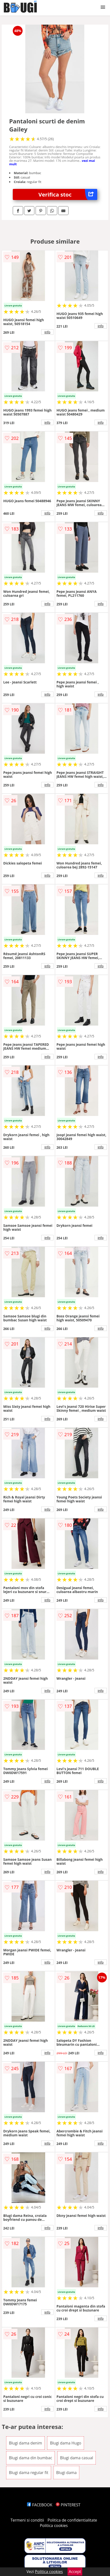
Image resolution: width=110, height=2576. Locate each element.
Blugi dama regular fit (28, 2472)
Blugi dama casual (76, 2457)
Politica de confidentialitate (72, 2520)
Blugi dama (66, 2472)
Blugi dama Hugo (65, 2443)
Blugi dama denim (25, 2443)
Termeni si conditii (27, 2520)
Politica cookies (54, 2525)
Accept (75, 2571)
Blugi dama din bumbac (30, 2457)
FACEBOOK (39, 2505)
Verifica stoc (68, 194)
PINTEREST (68, 2505)
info (47, 332)
